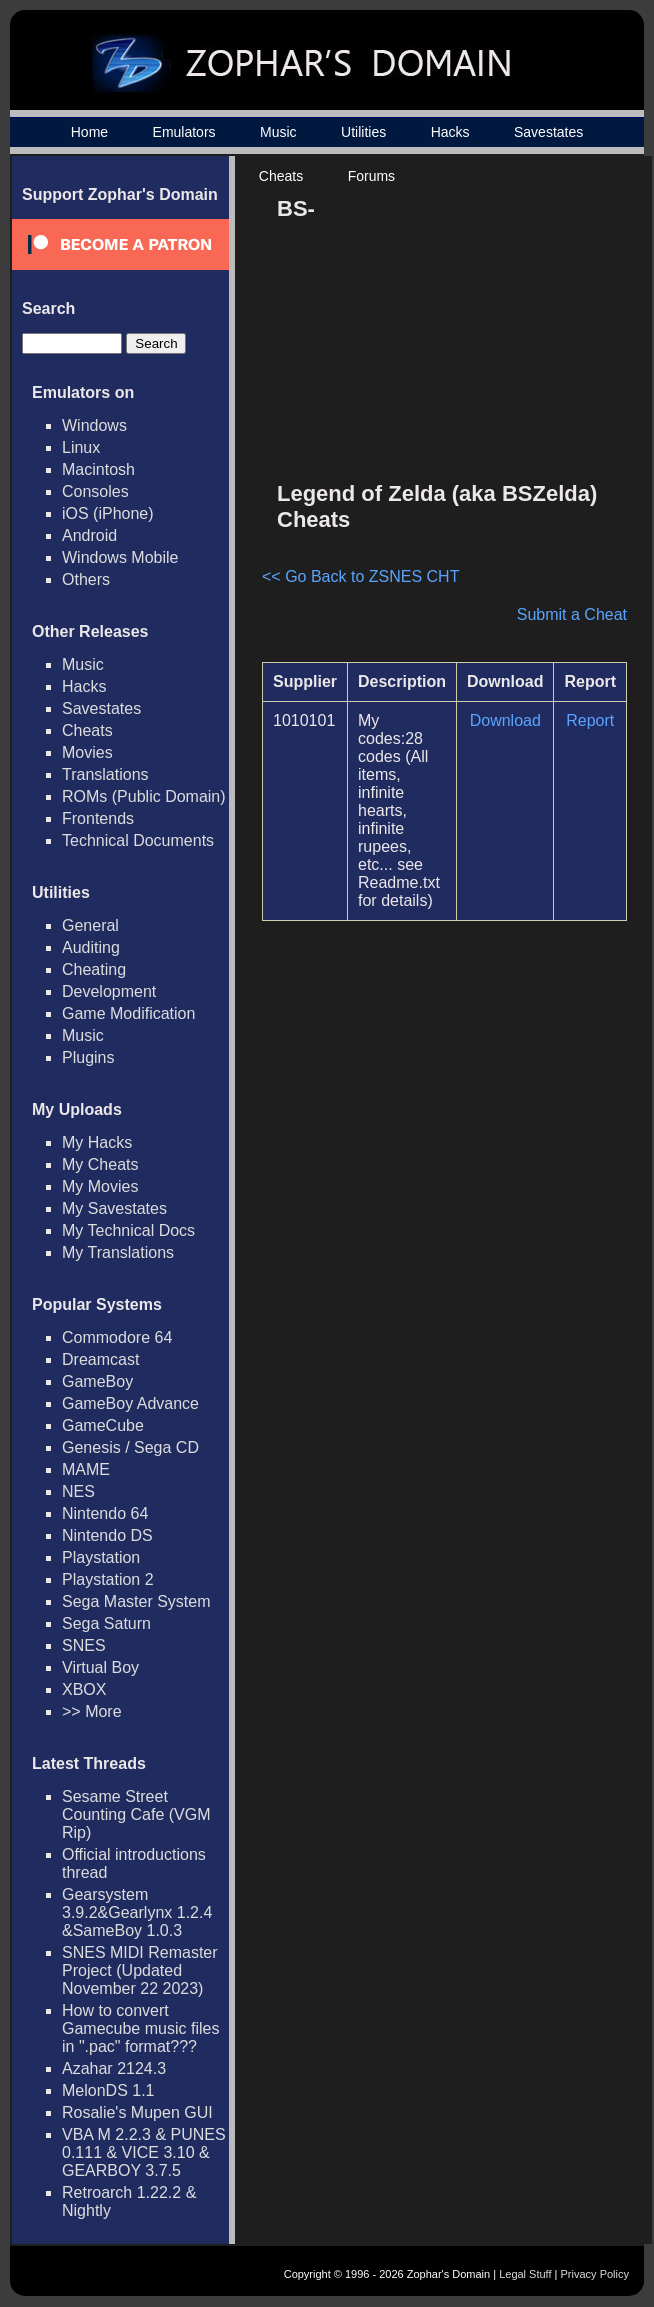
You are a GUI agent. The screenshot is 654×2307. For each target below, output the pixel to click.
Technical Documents (138, 840)
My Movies (100, 1186)
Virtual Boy (100, 1667)
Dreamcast (100, 1359)
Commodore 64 (117, 1337)
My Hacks (97, 1142)
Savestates (548, 132)
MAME (86, 1469)
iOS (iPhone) (108, 513)
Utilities (363, 132)
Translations (105, 774)
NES (78, 1491)
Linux (81, 447)
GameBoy (97, 1381)
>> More (92, 1711)
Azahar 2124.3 (114, 2068)
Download (505, 720)
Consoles (95, 491)
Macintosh (98, 469)
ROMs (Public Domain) (144, 796)
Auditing (91, 947)
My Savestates (114, 1208)
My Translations (118, 1252)
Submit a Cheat (572, 614)
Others (86, 579)
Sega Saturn (106, 1623)
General (90, 925)
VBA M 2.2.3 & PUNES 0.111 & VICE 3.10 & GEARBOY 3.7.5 (144, 2152)
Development (109, 991)
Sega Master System (136, 1601)
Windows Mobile (120, 557)
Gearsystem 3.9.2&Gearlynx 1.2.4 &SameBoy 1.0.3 (137, 1912)
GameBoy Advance (130, 1403)
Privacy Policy (595, 2274)
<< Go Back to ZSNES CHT (360, 576)
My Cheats (100, 1164)
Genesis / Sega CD (130, 1447)
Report (590, 720)
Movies (87, 752)
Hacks (450, 132)
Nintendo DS (107, 1535)
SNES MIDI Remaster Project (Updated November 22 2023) (140, 1970)
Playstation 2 (108, 1579)
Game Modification (128, 1013)
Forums (371, 176)
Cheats (281, 176)
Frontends (98, 818)
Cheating (94, 969)
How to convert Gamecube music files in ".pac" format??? (140, 2028)
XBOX (84, 1689)
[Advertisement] (469, 326)
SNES (84, 1645)
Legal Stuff (525, 2274)
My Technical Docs (128, 1230)
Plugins (88, 1057)
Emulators (184, 132)
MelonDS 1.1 (108, 2090)
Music (278, 132)
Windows (94, 425)
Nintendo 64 (105, 1513)
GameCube (103, 1425)
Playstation (101, 1557)
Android (89, 535)
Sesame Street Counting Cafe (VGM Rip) (136, 1814)
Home (89, 132)
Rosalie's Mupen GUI (137, 2112)
